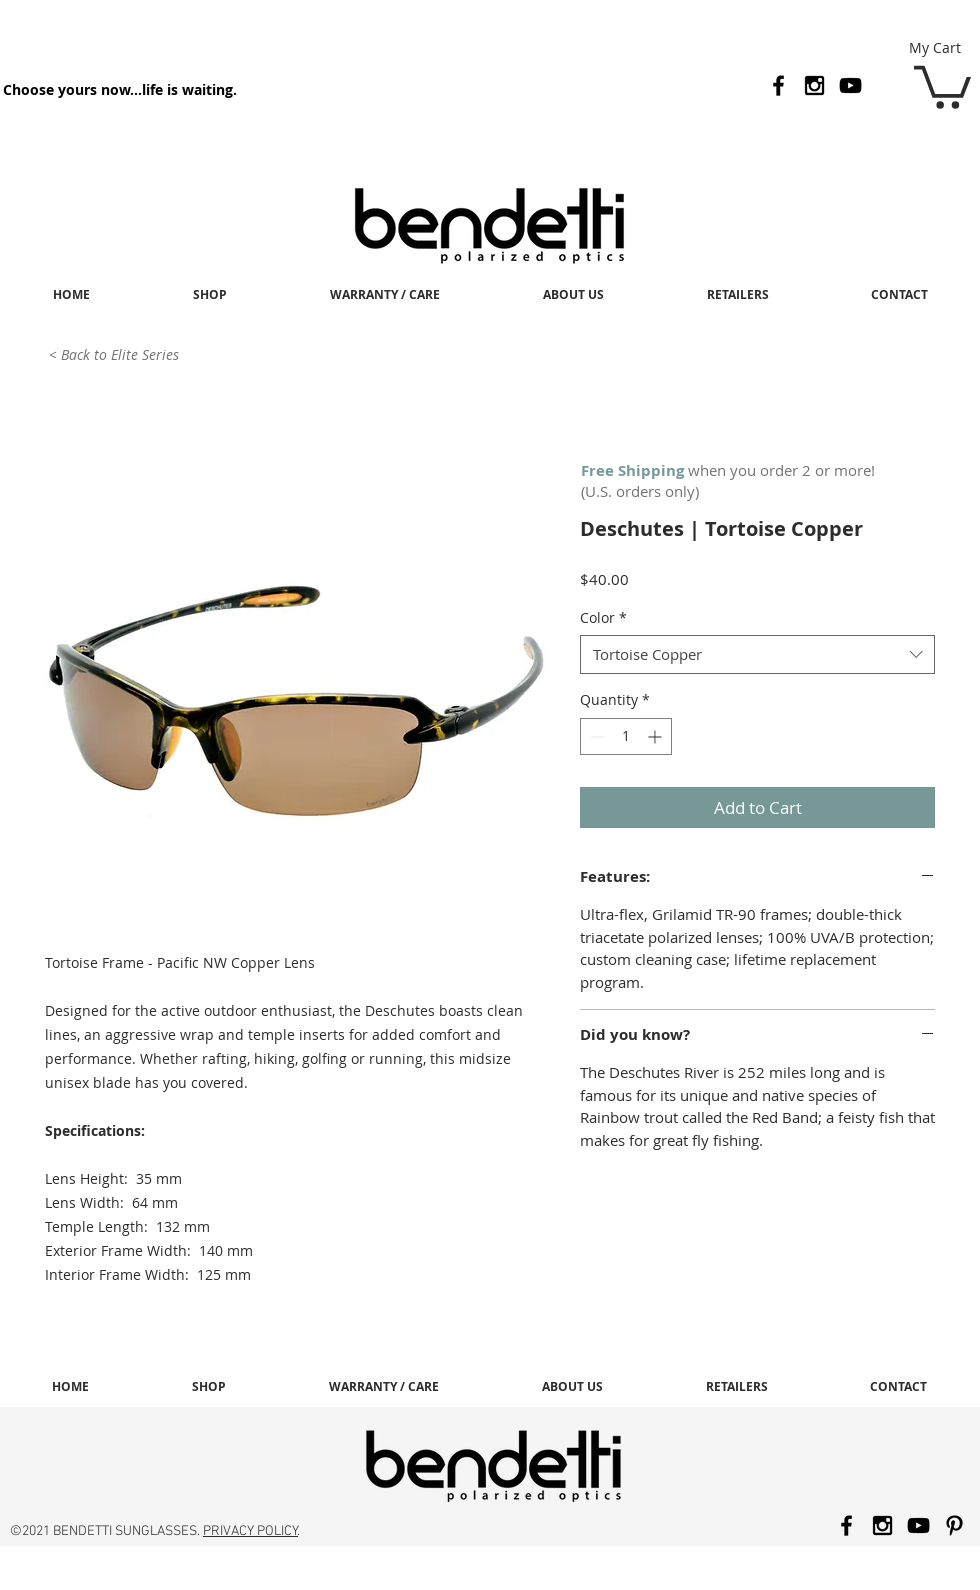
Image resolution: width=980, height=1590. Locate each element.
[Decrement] (595, 736)
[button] (942, 85)
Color (603, 617)
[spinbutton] (626, 736)
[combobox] (757, 654)
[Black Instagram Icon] (814, 85)
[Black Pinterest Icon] (954, 1525)
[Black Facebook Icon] (778, 85)
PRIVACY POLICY (250, 1531)
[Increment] (656, 736)
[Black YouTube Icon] (850, 85)
